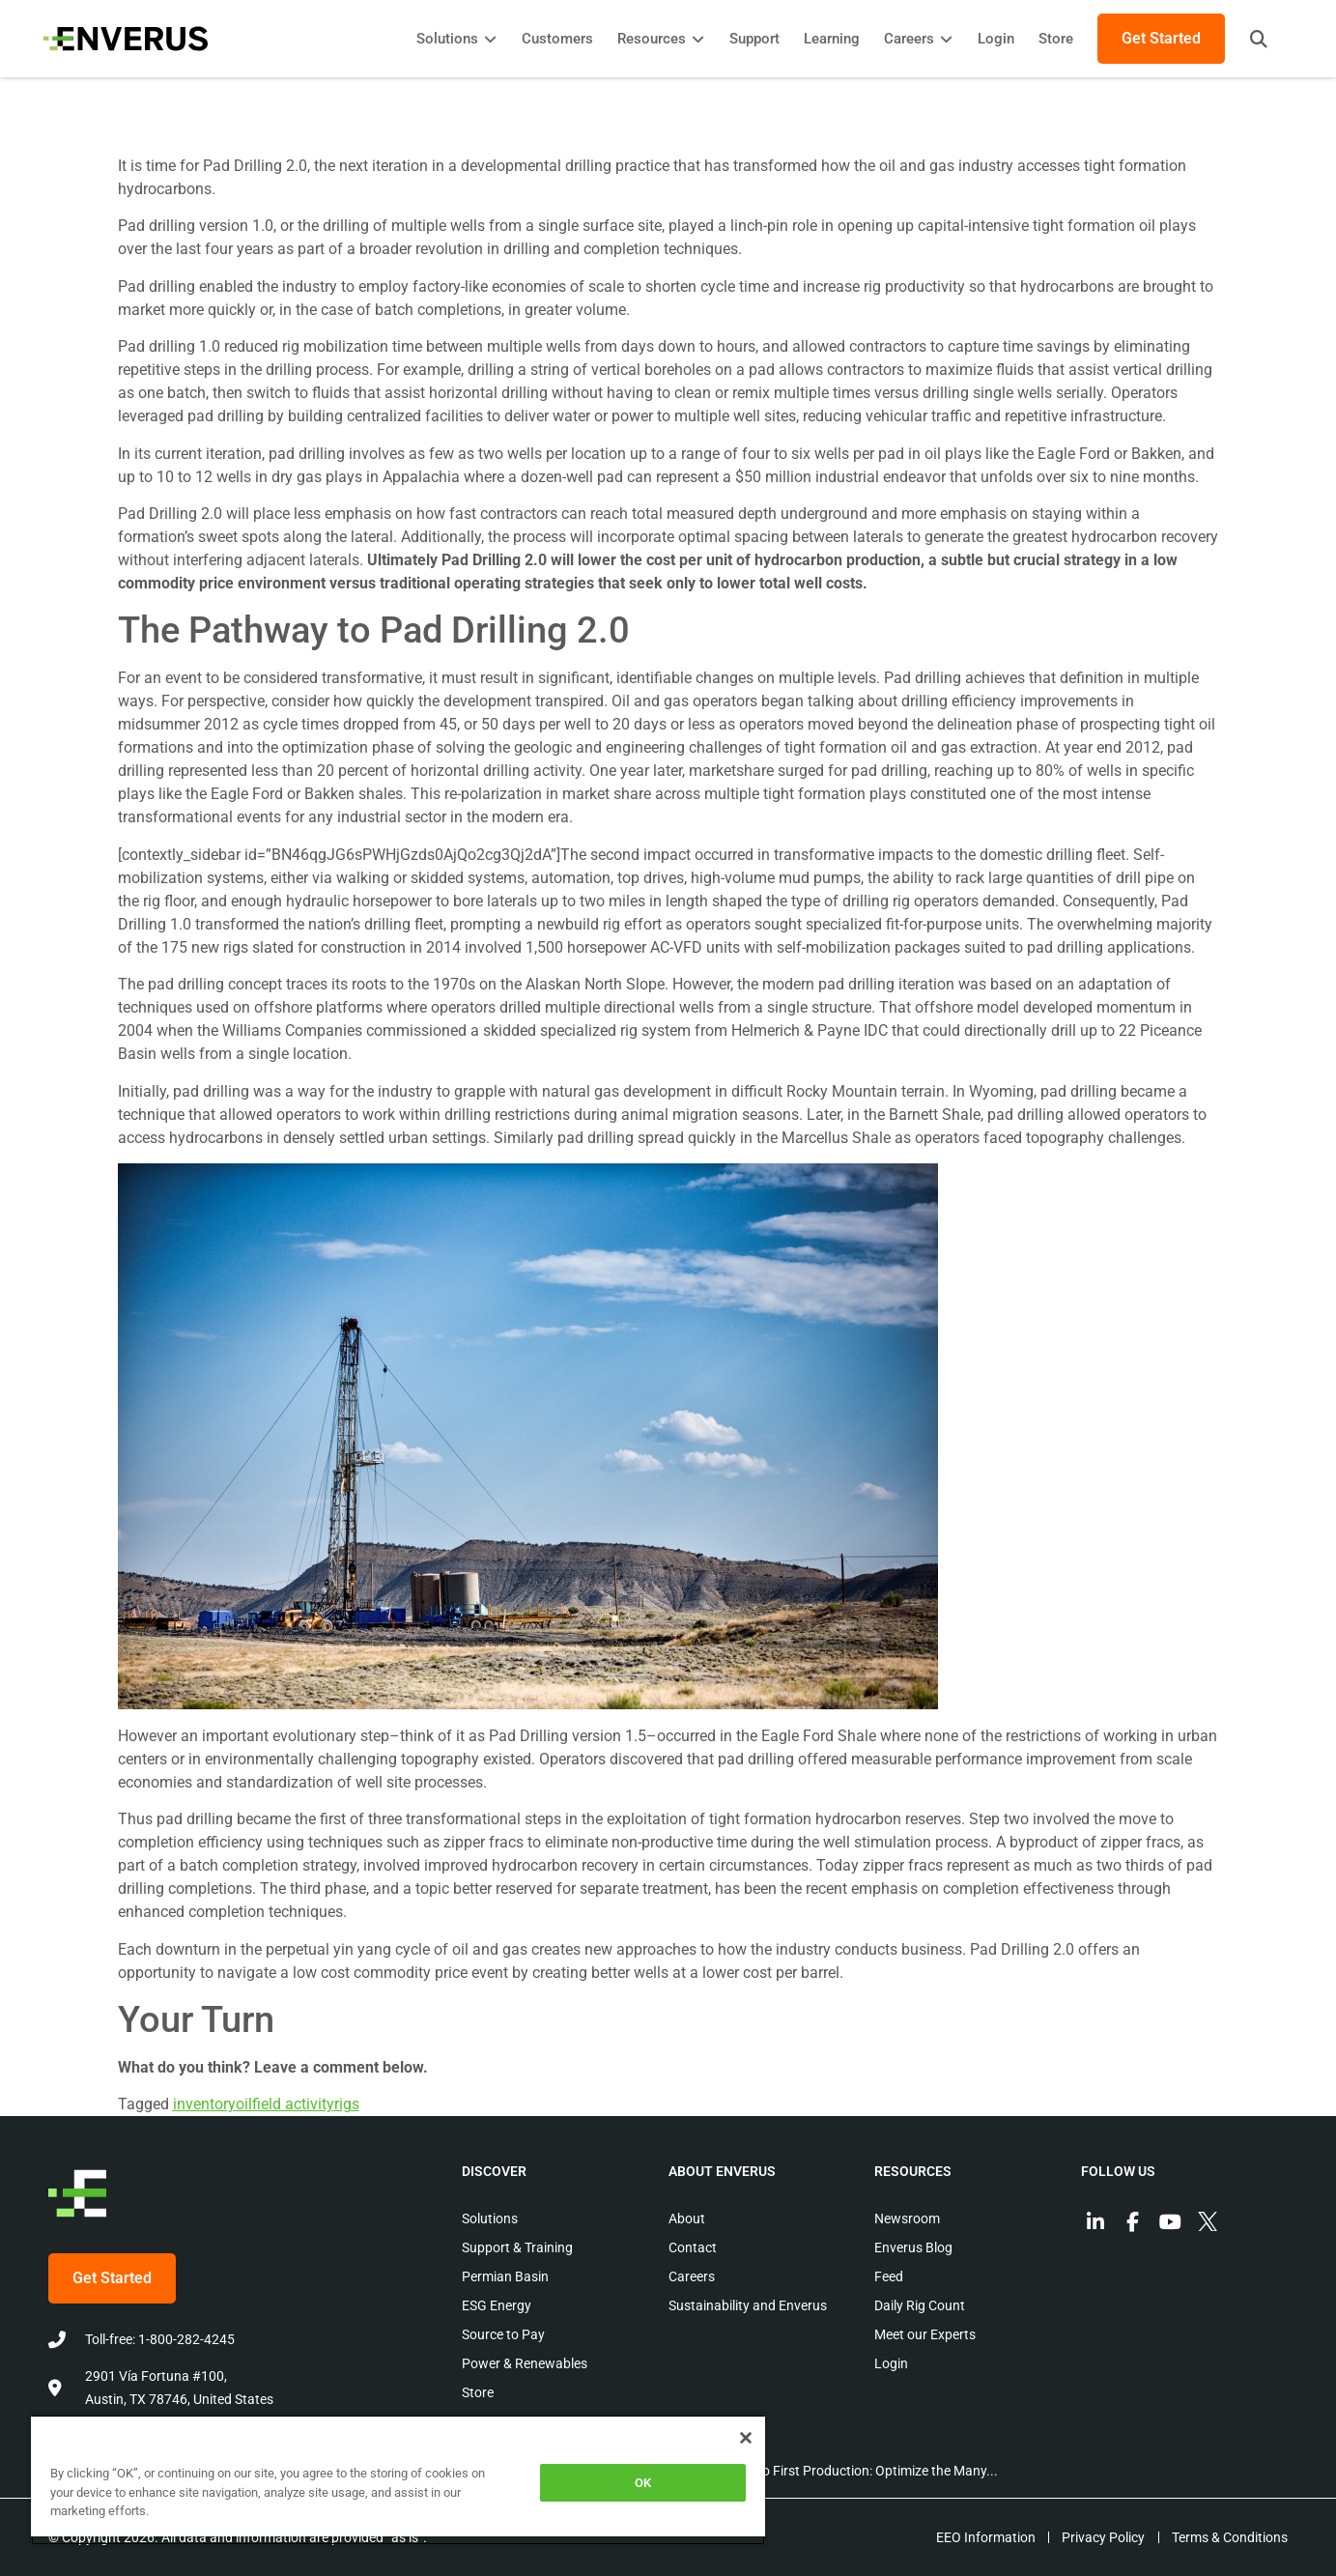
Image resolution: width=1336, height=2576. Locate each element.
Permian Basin (505, 2276)
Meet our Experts (925, 2334)
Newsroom (907, 2218)
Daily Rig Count (919, 2305)
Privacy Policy (1100, 2537)
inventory (204, 2104)
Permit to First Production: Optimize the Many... (856, 2470)
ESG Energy (496, 2305)
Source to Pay (503, 2334)
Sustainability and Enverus (747, 2305)
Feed (888, 2276)
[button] (1253, 38)
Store (478, 2392)
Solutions (490, 2218)
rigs (346, 2104)
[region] (398, 2480)
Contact (692, 2247)
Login (891, 2363)
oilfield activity (285, 2104)
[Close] (746, 2438)
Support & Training (517, 2247)
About (686, 2218)
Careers (691, 2276)
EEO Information (979, 2537)
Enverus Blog (913, 2247)
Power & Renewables (524, 2363)
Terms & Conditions (1230, 2537)
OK (643, 2483)
